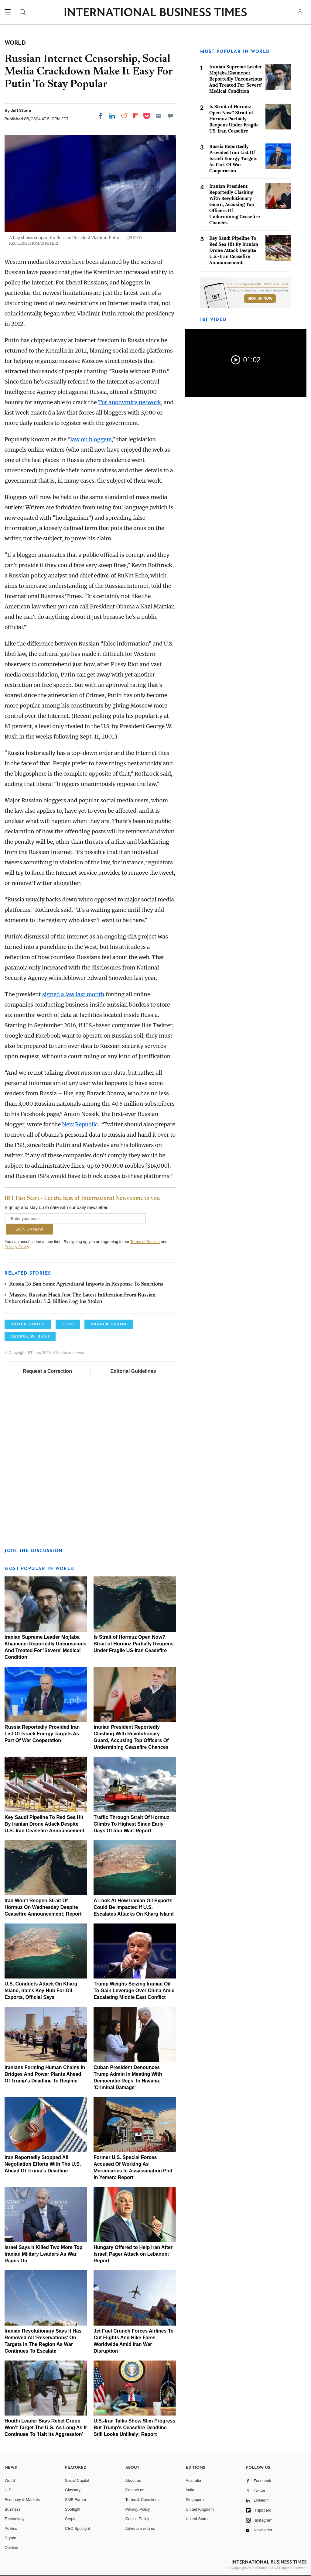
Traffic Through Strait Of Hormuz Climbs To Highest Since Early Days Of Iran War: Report (131, 1824)
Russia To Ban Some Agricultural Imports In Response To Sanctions (86, 1284)
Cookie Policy (137, 2518)
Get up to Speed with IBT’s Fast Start (257, 284)
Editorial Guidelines (133, 1371)
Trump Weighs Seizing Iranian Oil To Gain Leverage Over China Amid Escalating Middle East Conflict (134, 1990)
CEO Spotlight (77, 2528)
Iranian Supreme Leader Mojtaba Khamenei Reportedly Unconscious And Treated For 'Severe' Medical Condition (235, 79)
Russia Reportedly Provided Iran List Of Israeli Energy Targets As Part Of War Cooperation (42, 1733)
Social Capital (77, 2480)
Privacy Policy (17, 1247)
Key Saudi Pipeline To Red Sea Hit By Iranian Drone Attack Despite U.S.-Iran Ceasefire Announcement (44, 1824)
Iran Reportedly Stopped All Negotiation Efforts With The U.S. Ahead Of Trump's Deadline (43, 2164)
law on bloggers (91, 439)
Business (13, 2509)
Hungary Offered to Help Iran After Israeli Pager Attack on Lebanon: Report (133, 2254)
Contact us (134, 2490)
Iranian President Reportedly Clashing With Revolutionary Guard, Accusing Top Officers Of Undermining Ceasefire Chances (234, 204)
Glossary (72, 2490)
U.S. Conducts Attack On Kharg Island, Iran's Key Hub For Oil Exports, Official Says (41, 1990)
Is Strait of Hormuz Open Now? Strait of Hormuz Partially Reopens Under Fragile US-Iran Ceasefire (133, 1643)
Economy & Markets (22, 2499)
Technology (15, 2518)
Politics (11, 2528)
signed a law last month (73, 994)
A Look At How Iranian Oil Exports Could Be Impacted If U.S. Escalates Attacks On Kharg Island (134, 1907)
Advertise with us (140, 2528)
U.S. (8, 2490)
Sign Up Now (260, 298)
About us (133, 2480)
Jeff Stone (21, 110)
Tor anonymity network (129, 402)
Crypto (10, 2538)
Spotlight (72, 2509)
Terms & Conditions (142, 2499)
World (10, 2480)
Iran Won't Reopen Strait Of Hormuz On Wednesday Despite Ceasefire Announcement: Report (43, 1907)
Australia (193, 2480)
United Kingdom (200, 2509)
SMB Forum (75, 2499)
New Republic (79, 1124)
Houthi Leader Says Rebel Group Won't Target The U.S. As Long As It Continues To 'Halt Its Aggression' (46, 2427)
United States (197, 2518)
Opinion (11, 2547)
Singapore (194, 2499)
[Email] (158, 115)
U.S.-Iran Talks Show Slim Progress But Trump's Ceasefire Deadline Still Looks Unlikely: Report (134, 2427)
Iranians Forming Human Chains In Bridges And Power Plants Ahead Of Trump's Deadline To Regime (45, 2074)
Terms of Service (145, 1241)
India (190, 2490)
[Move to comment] (170, 115)
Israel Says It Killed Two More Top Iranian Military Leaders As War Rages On (43, 2254)
